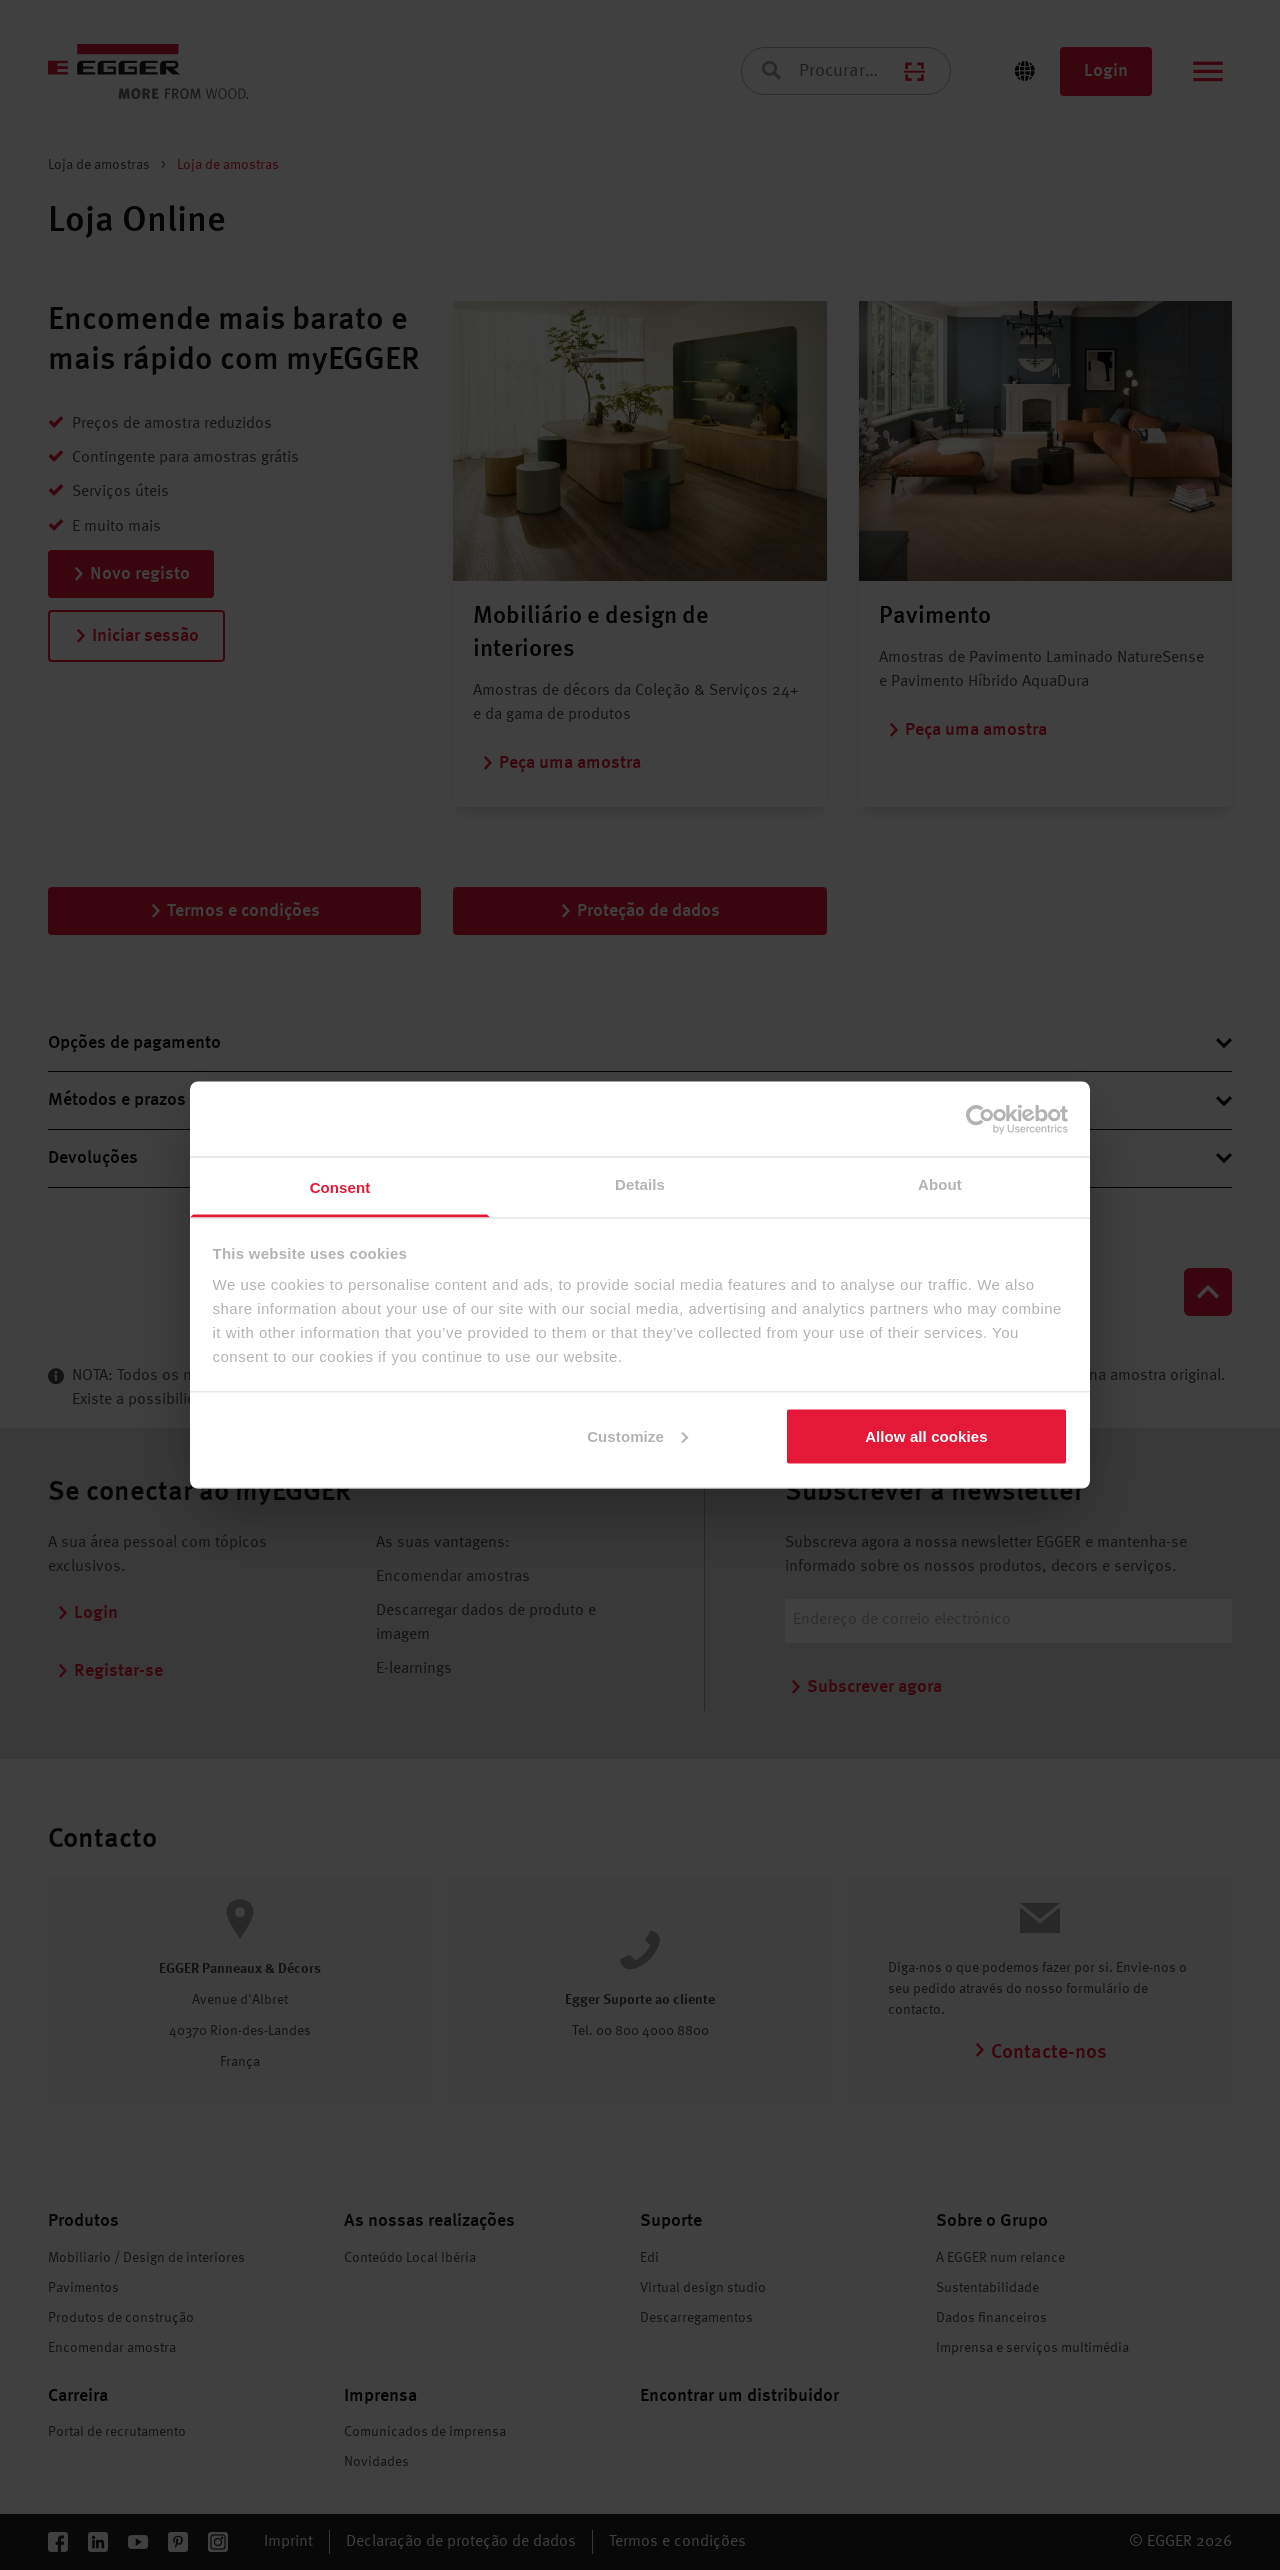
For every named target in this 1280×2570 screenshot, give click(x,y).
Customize (637, 1435)
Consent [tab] (340, 1187)
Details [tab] (640, 1184)
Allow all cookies (926, 1435)
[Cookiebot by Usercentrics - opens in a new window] (980, 1119)
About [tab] (940, 1184)
